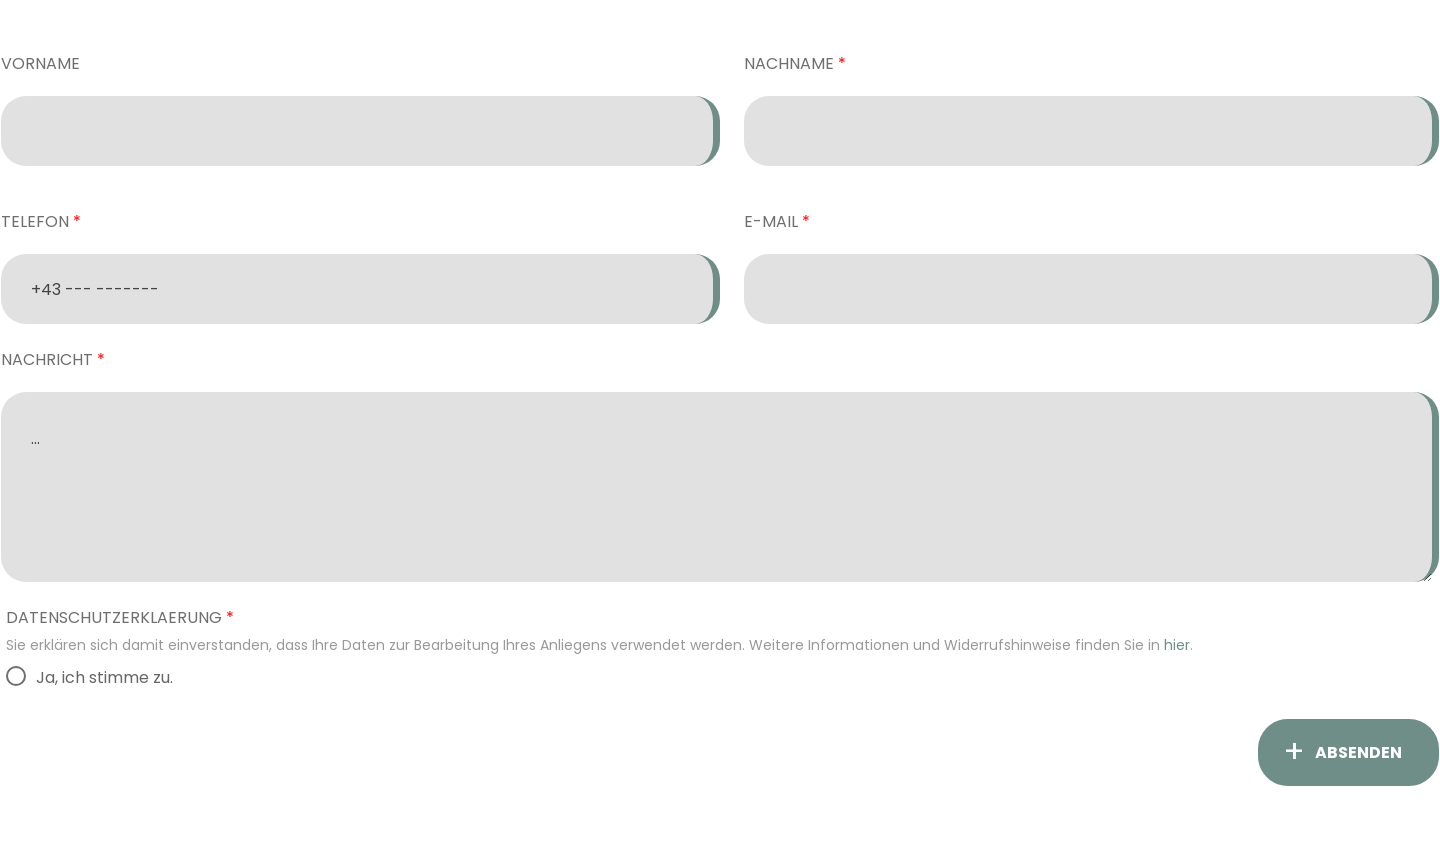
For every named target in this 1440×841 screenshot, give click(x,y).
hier (1177, 645)
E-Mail (771, 221)
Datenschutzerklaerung (114, 617)
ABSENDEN (1358, 752)
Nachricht (47, 359)
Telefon (35, 221)
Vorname (40, 63)
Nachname (789, 63)
